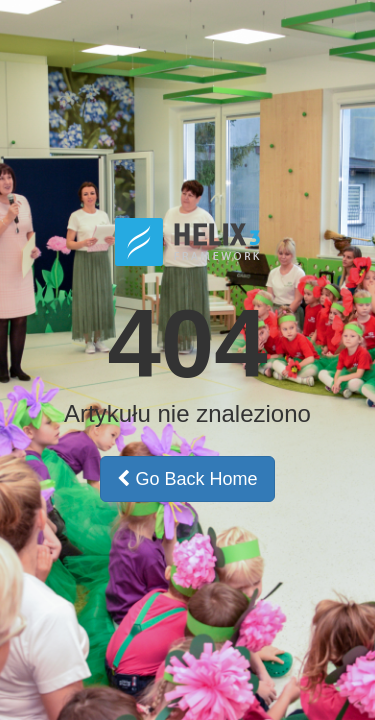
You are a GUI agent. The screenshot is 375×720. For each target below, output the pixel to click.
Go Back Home (187, 479)
